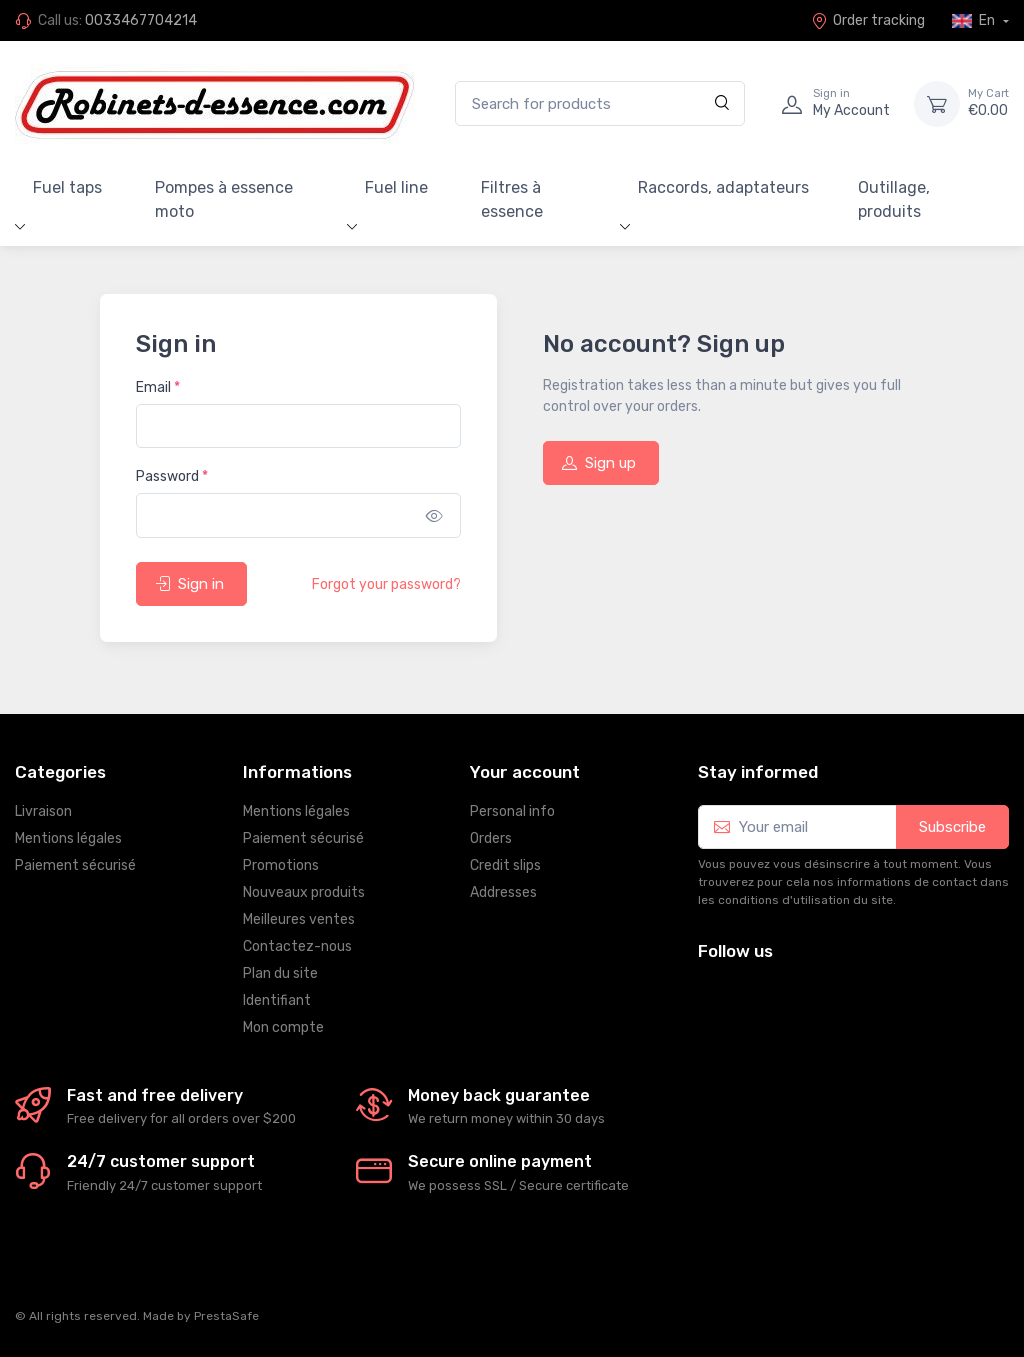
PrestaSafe (226, 1316)
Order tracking (868, 20)
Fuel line (396, 187)
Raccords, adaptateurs (723, 187)
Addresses (503, 892)
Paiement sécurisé (75, 865)
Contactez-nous (297, 946)
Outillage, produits (894, 199)
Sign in (189, 584)
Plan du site (280, 973)
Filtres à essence (512, 199)
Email (158, 387)
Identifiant (277, 1000)
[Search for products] (600, 103)
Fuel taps (67, 187)
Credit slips (505, 865)
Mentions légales (68, 838)
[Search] (722, 103)
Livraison (43, 811)
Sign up (599, 463)
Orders (491, 838)
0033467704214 (141, 20)
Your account (525, 772)
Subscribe (952, 827)
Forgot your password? (386, 584)
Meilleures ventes (299, 919)
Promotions (281, 865)
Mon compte (283, 1027)
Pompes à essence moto (224, 199)
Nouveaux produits (304, 892)
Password (172, 476)
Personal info (512, 811)
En (975, 20)
